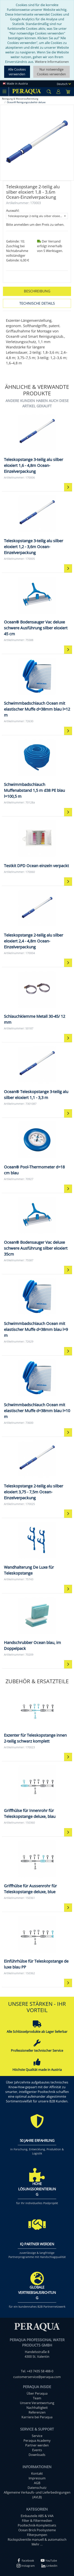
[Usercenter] (58, 91)
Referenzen (37, 2412)
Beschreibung (37, 291)
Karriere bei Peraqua (37, 2417)
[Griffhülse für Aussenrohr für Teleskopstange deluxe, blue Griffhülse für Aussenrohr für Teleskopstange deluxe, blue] (37, 1870)
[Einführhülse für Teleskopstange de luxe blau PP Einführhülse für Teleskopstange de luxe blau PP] (37, 1945)
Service (37, 2436)
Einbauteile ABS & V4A (37, 2516)
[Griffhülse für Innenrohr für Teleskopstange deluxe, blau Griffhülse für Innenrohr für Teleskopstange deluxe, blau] (37, 1794)
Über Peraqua (37, 2393)
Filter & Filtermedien (37, 2520)
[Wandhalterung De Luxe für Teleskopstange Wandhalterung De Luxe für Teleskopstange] (37, 1551)
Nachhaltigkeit (37, 2407)
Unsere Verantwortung (37, 2403)
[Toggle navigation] (4, 91)
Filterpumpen (37, 2535)
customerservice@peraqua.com (37, 2377)
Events (37, 2450)
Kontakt (37, 2473)
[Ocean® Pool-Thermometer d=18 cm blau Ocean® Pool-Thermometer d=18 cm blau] (37, 1151)
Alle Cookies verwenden (17, 71)
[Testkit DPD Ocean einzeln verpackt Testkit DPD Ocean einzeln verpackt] (37, 846)
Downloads (37, 2455)
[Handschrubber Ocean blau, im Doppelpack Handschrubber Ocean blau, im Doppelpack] (37, 1626)
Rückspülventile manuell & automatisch (37, 2539)
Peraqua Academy (37, 2440)
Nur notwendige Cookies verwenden (51, 71)
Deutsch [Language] (64, 84)
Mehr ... (37, 2544)
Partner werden (37, 2445)
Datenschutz (37, 2487)
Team (37, 2398)
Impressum (37, 2478)
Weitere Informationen (52, 62)
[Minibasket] (67, 91)
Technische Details (37, 303)
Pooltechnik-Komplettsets (37, 2525)
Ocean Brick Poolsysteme (37, 2530)
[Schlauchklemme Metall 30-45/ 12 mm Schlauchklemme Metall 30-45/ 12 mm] (37, 1000)
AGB (37, 2483)
